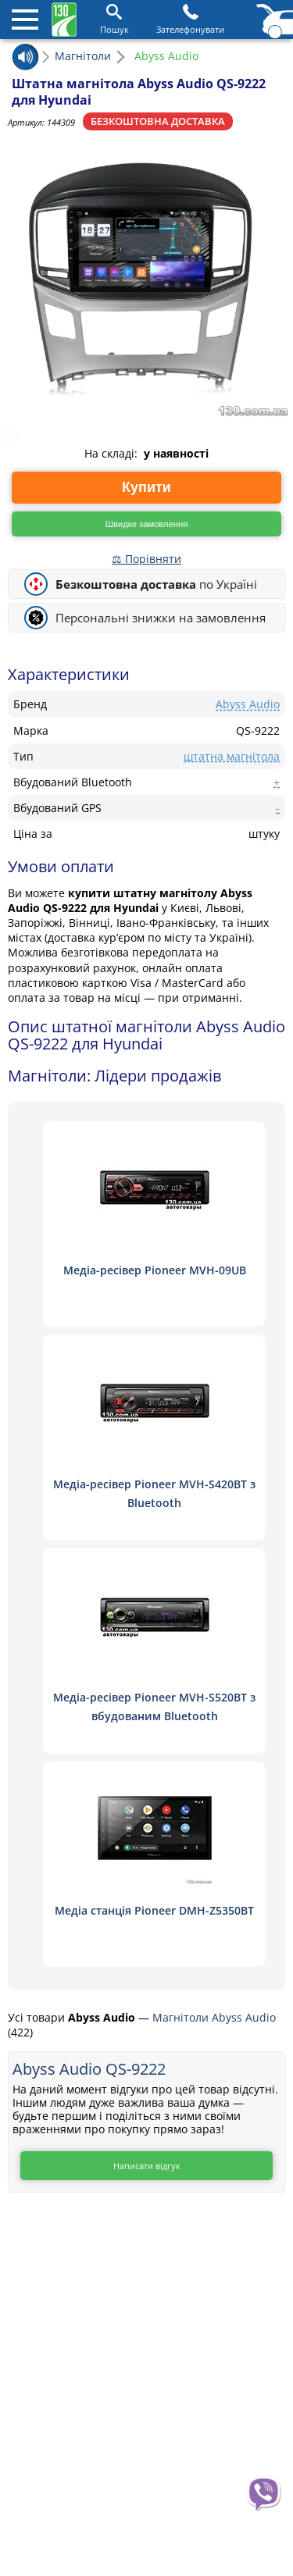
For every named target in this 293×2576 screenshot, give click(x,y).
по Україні (156, 584)
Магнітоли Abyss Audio (214, 2017)
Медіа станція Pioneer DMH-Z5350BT (154, 1910)
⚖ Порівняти (146, 558)
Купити (146, 487)
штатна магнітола (232, 756)
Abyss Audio (248, 704)
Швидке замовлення (146, 524)
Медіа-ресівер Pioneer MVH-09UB (154, 1270)
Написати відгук (146, 2166)
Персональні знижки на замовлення (160, 617)
